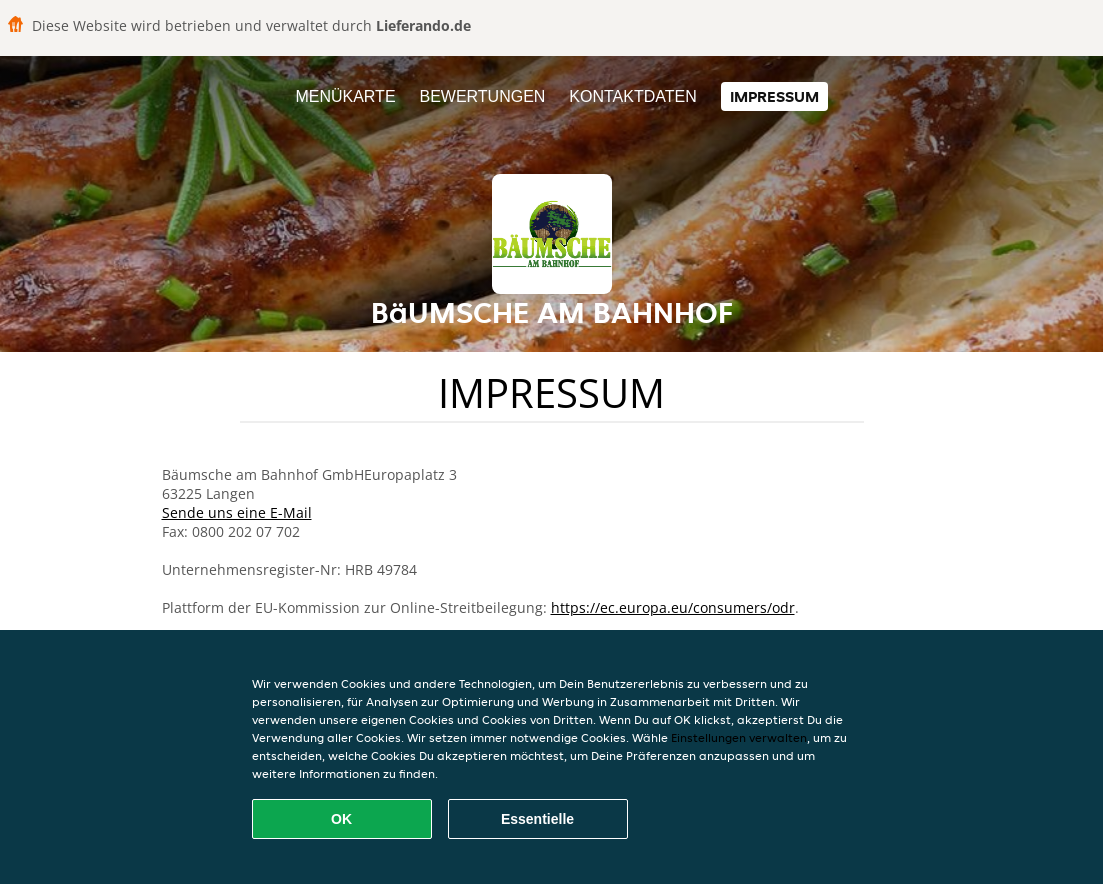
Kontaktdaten (632, 96)
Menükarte (345, 96)
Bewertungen (482, 96)
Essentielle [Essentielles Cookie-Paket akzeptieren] (537, 819)
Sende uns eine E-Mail (237, 512)
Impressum (774, 96)
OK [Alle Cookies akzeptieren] (341, 819)
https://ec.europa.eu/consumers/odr (673, 607)
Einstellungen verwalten (739, 737)
